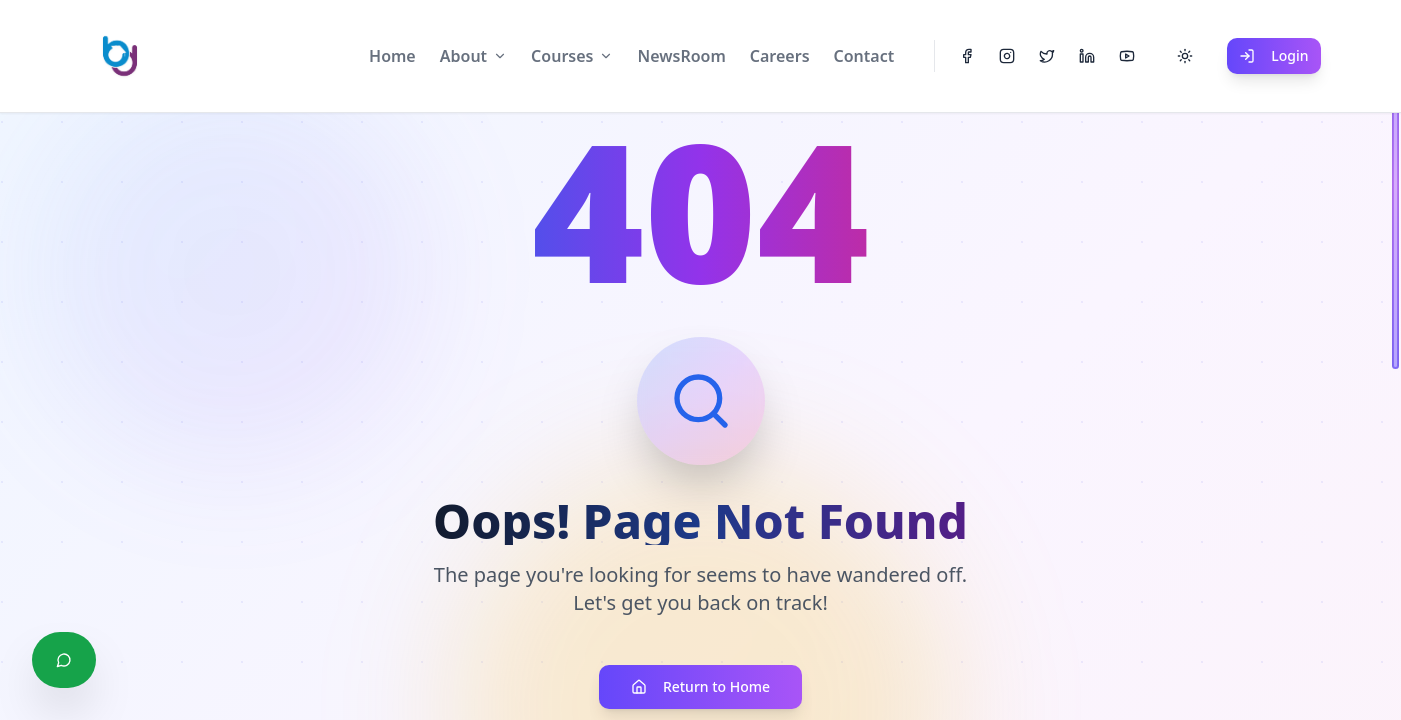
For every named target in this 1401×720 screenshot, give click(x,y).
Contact (864, 56)
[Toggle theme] (1185, 56)
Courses (562, 56)
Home (392, 56)
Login (1273, 55)
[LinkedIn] (1087, 56)
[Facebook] (967, 56)
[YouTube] (1127, 56)
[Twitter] (1047, 56)
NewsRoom (681, 56)
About (463, 56)
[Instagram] (1007, 56)
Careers (780, 56)
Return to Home (700, 686)
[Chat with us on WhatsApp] (64, 660)
